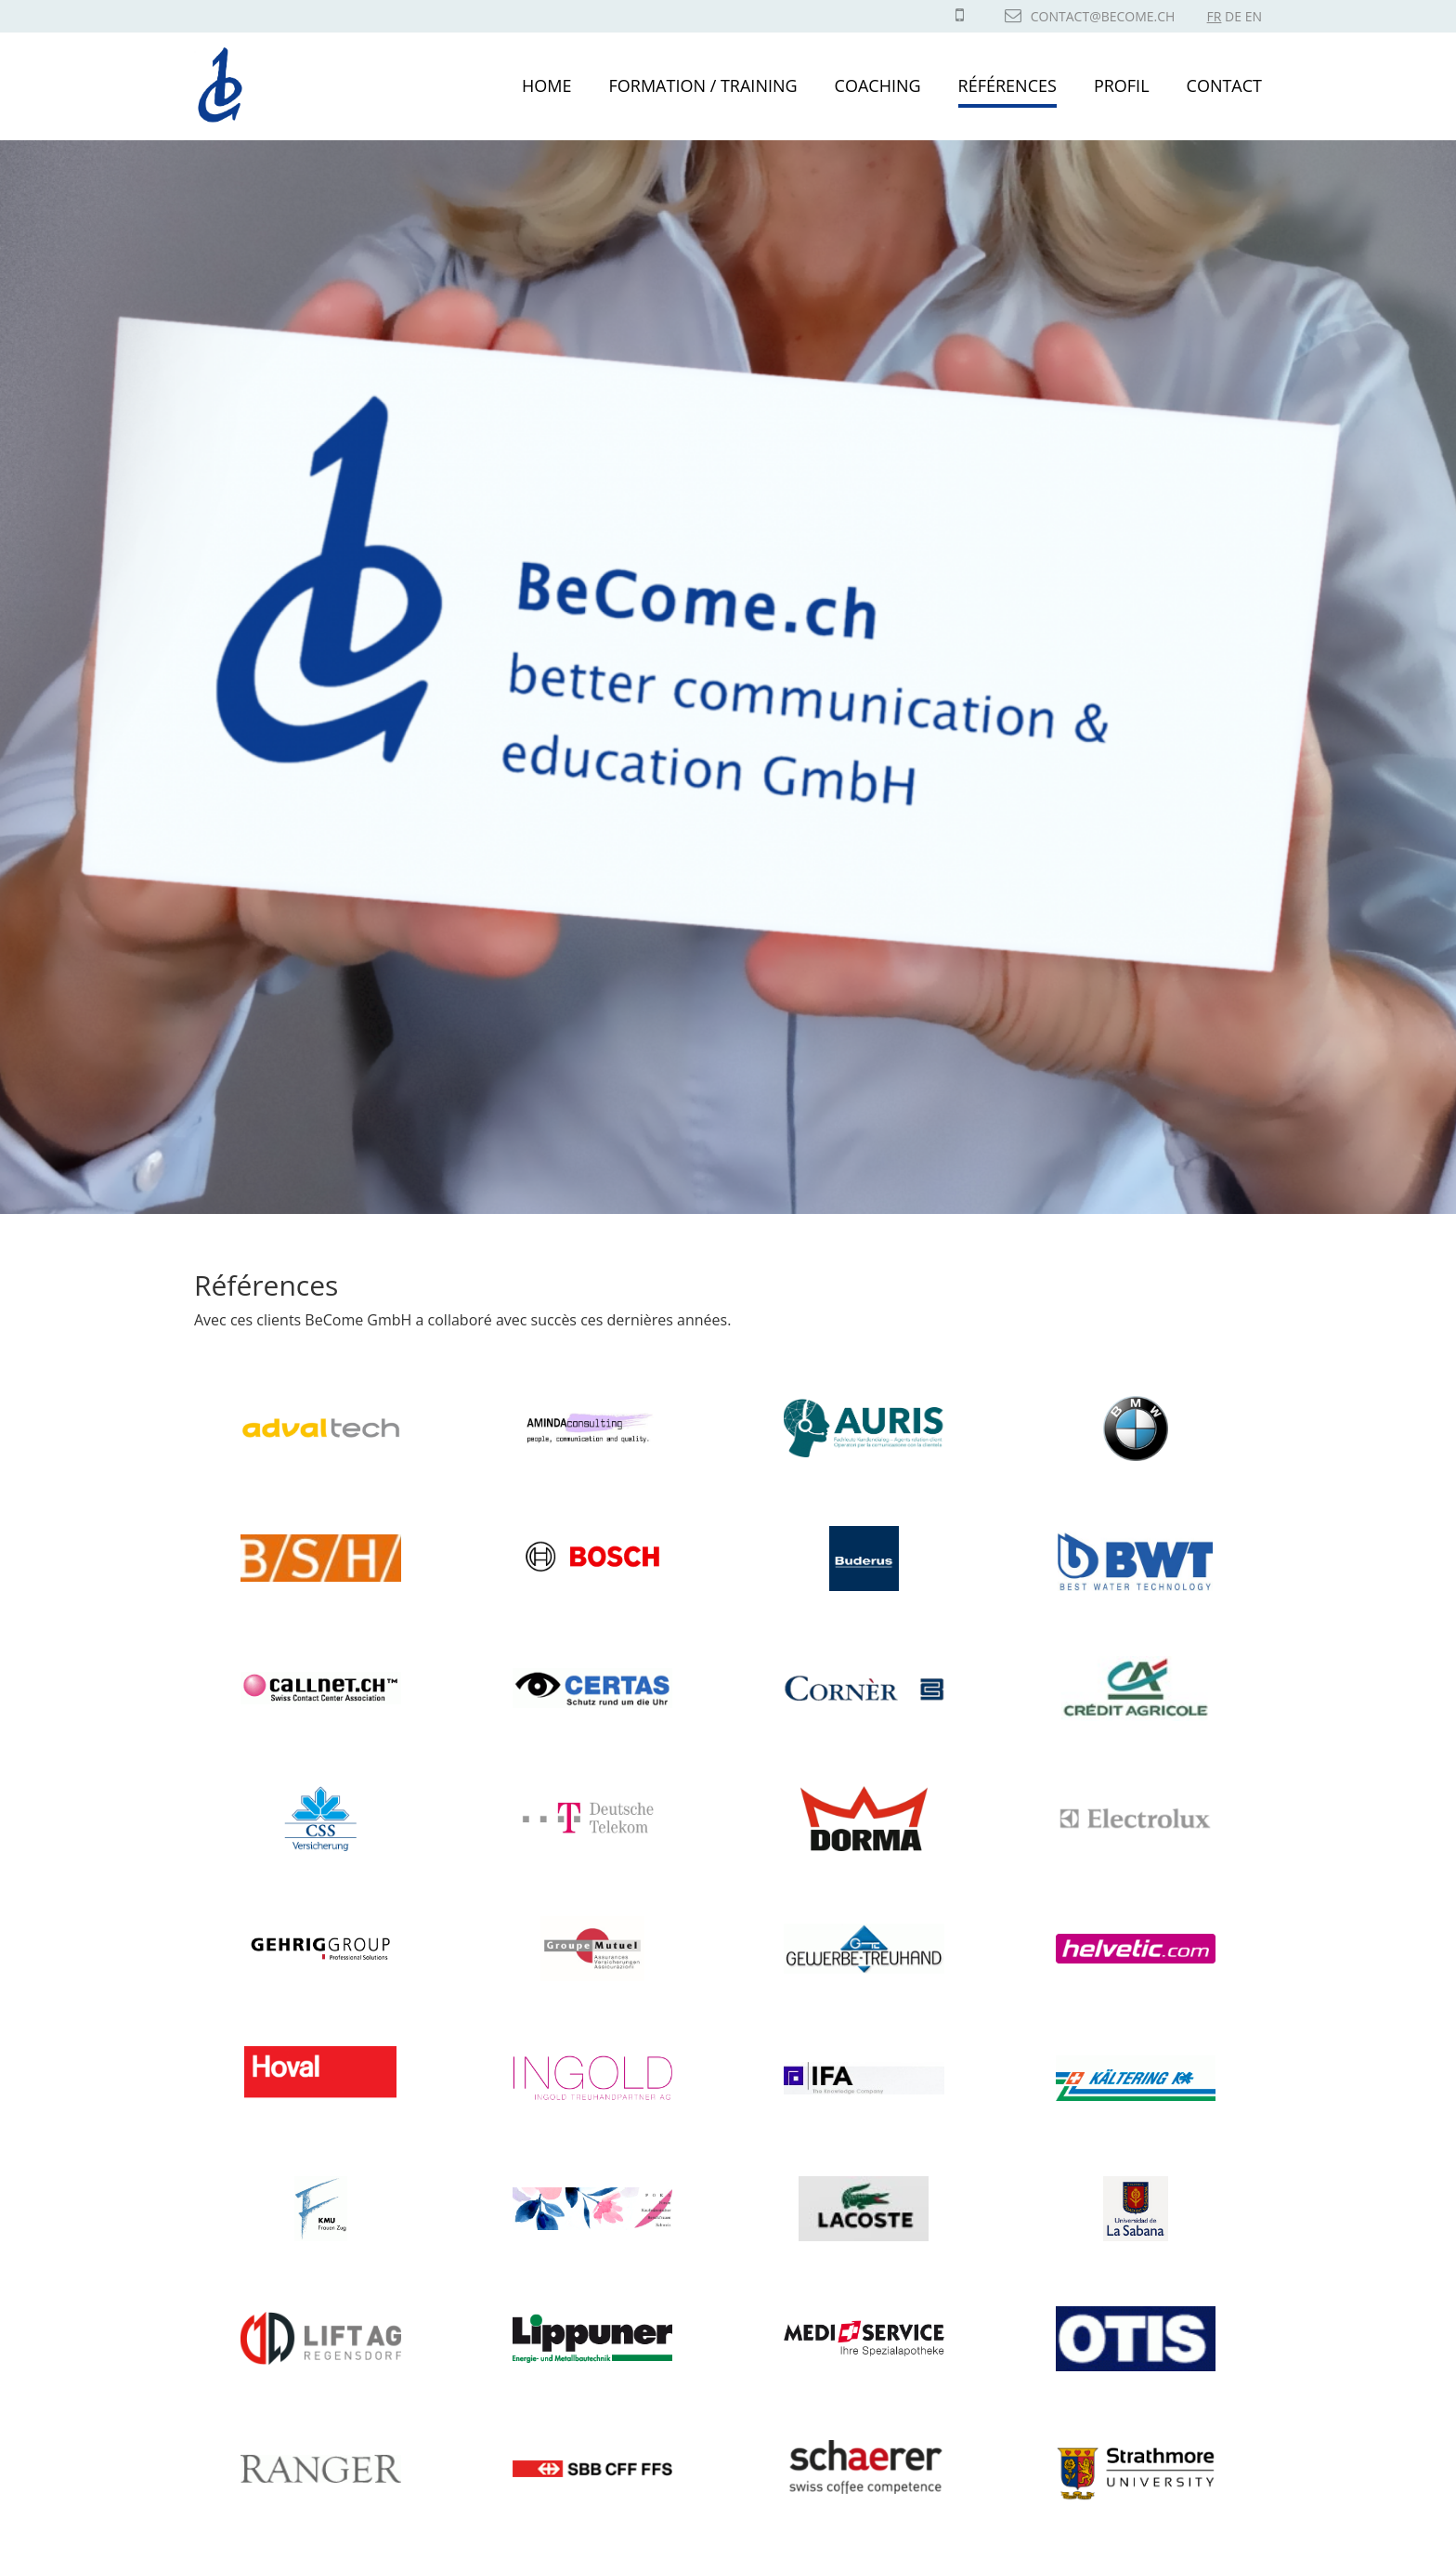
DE (1233, 16)
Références (1007, 85)
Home (546, 85)
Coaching (878, 85)
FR (1214, 16)
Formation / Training (703, 85)
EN (1253, 16)
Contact (1224, 85)
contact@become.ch (1090, 16)
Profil (1122, 85)
